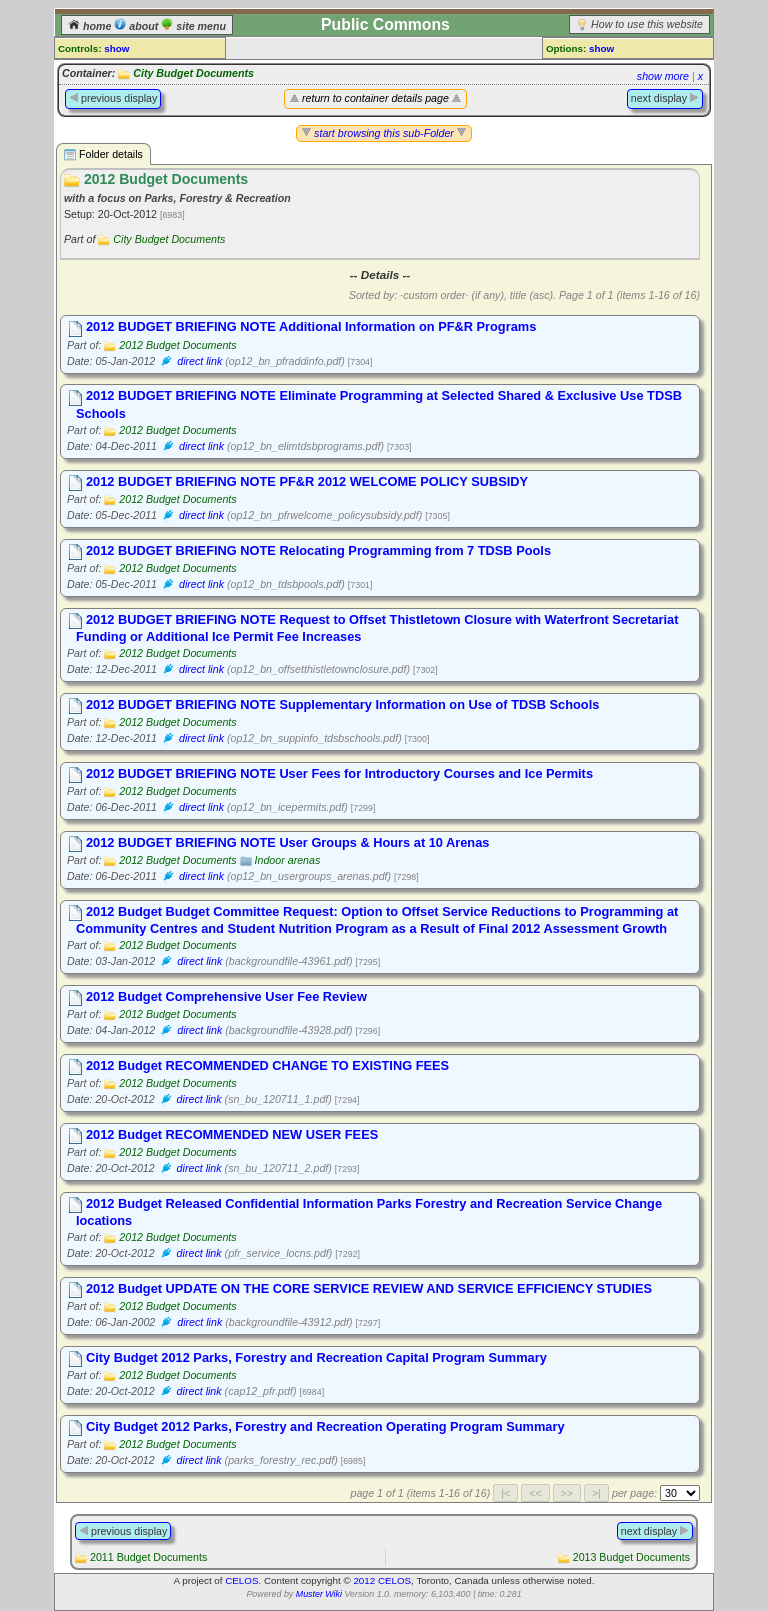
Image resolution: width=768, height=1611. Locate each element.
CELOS (241, 1580)
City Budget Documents (193, 73)
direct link (199, 361)
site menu (193, 26)
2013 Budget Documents (631, 1557)
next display (665, 98)
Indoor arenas (288, 860)
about (137, 26)
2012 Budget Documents (177, 345)
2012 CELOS (382, 1580)
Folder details (103, 154)
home (91, 26)
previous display (113, 98)
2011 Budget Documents (148, 1557)
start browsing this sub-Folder (384, 133)
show (116, 48)
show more (663, 76)
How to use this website (647, 24)
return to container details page (375, 98)
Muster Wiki (319, 1594)
